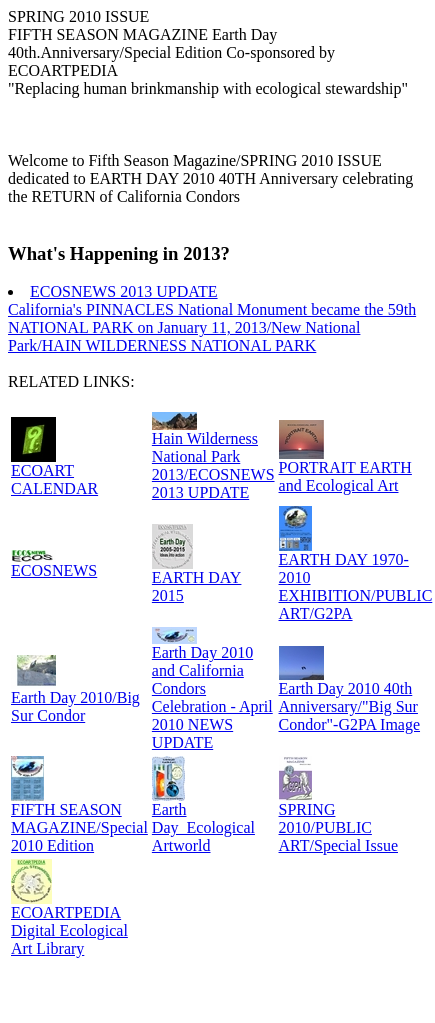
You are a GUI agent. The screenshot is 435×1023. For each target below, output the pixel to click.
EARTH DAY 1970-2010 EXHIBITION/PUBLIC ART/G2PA (356, 586)
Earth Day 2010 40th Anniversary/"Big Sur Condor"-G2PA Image (350, 706)
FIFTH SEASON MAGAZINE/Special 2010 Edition (79, 827)
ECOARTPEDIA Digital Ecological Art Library (69, 930)
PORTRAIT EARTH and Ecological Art (345, 476)
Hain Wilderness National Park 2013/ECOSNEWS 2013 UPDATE (213, 465)
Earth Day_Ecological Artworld (203, 827)
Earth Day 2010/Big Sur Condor (75, 706)
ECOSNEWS (54, 570)
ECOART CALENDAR (54, 479)
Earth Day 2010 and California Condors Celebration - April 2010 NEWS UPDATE (212, 697)
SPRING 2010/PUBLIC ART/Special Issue (338, 827)
